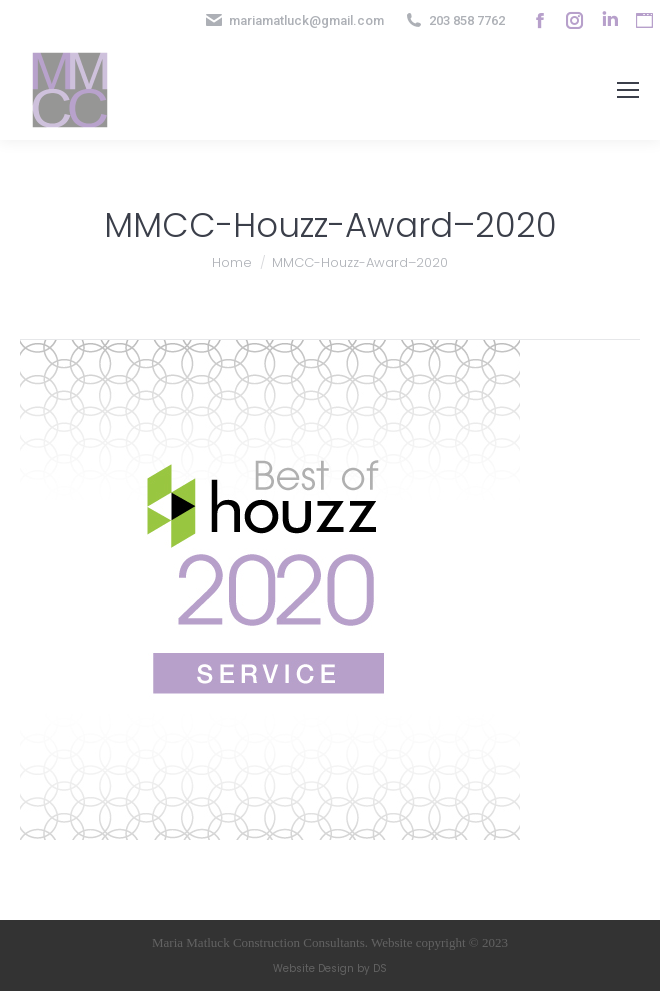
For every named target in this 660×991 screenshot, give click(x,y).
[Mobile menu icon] (628, 90)
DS (380, 968)
